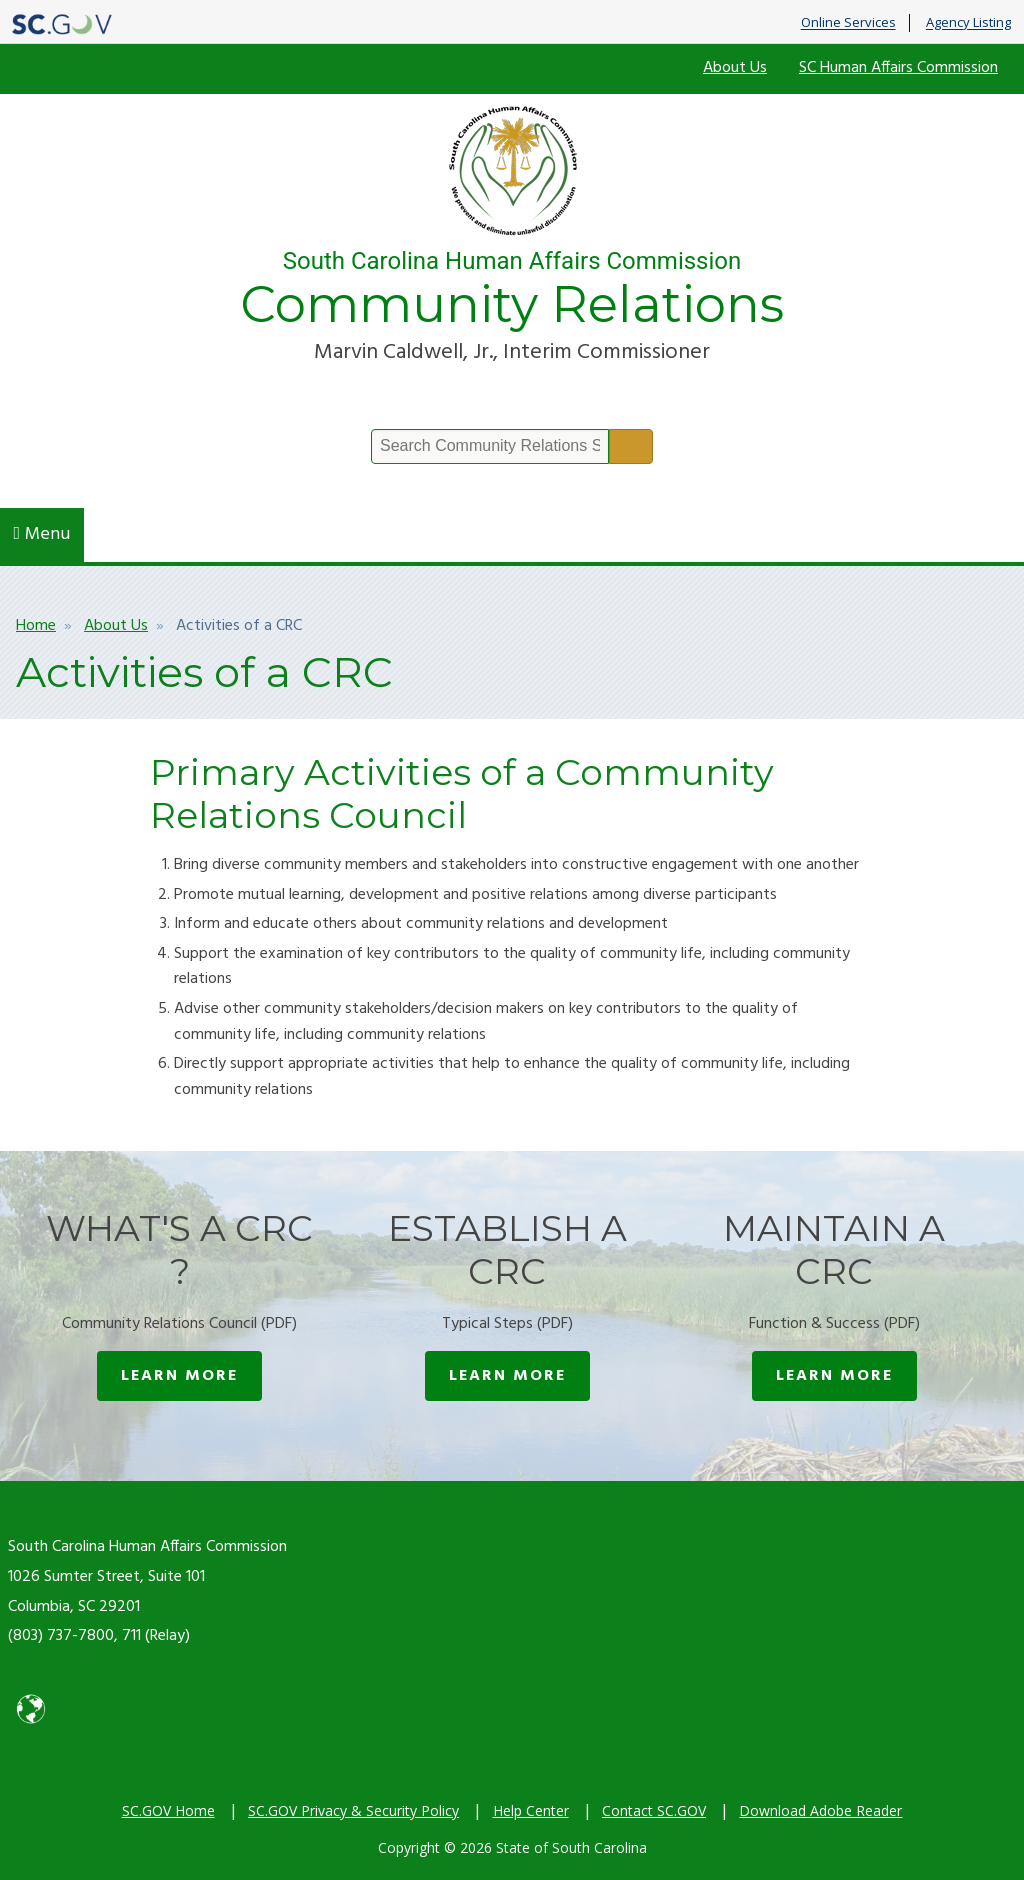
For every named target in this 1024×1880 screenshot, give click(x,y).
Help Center (531, 1810)
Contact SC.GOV (654, 1810)
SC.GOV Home (168, 1810)
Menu (42, 534)
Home (36, 626)
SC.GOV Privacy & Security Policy (353, 1810)
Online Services (848, 23)
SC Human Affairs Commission (898, 68)
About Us (735, 68)
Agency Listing (968, 23)
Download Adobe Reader (820, 1810)
